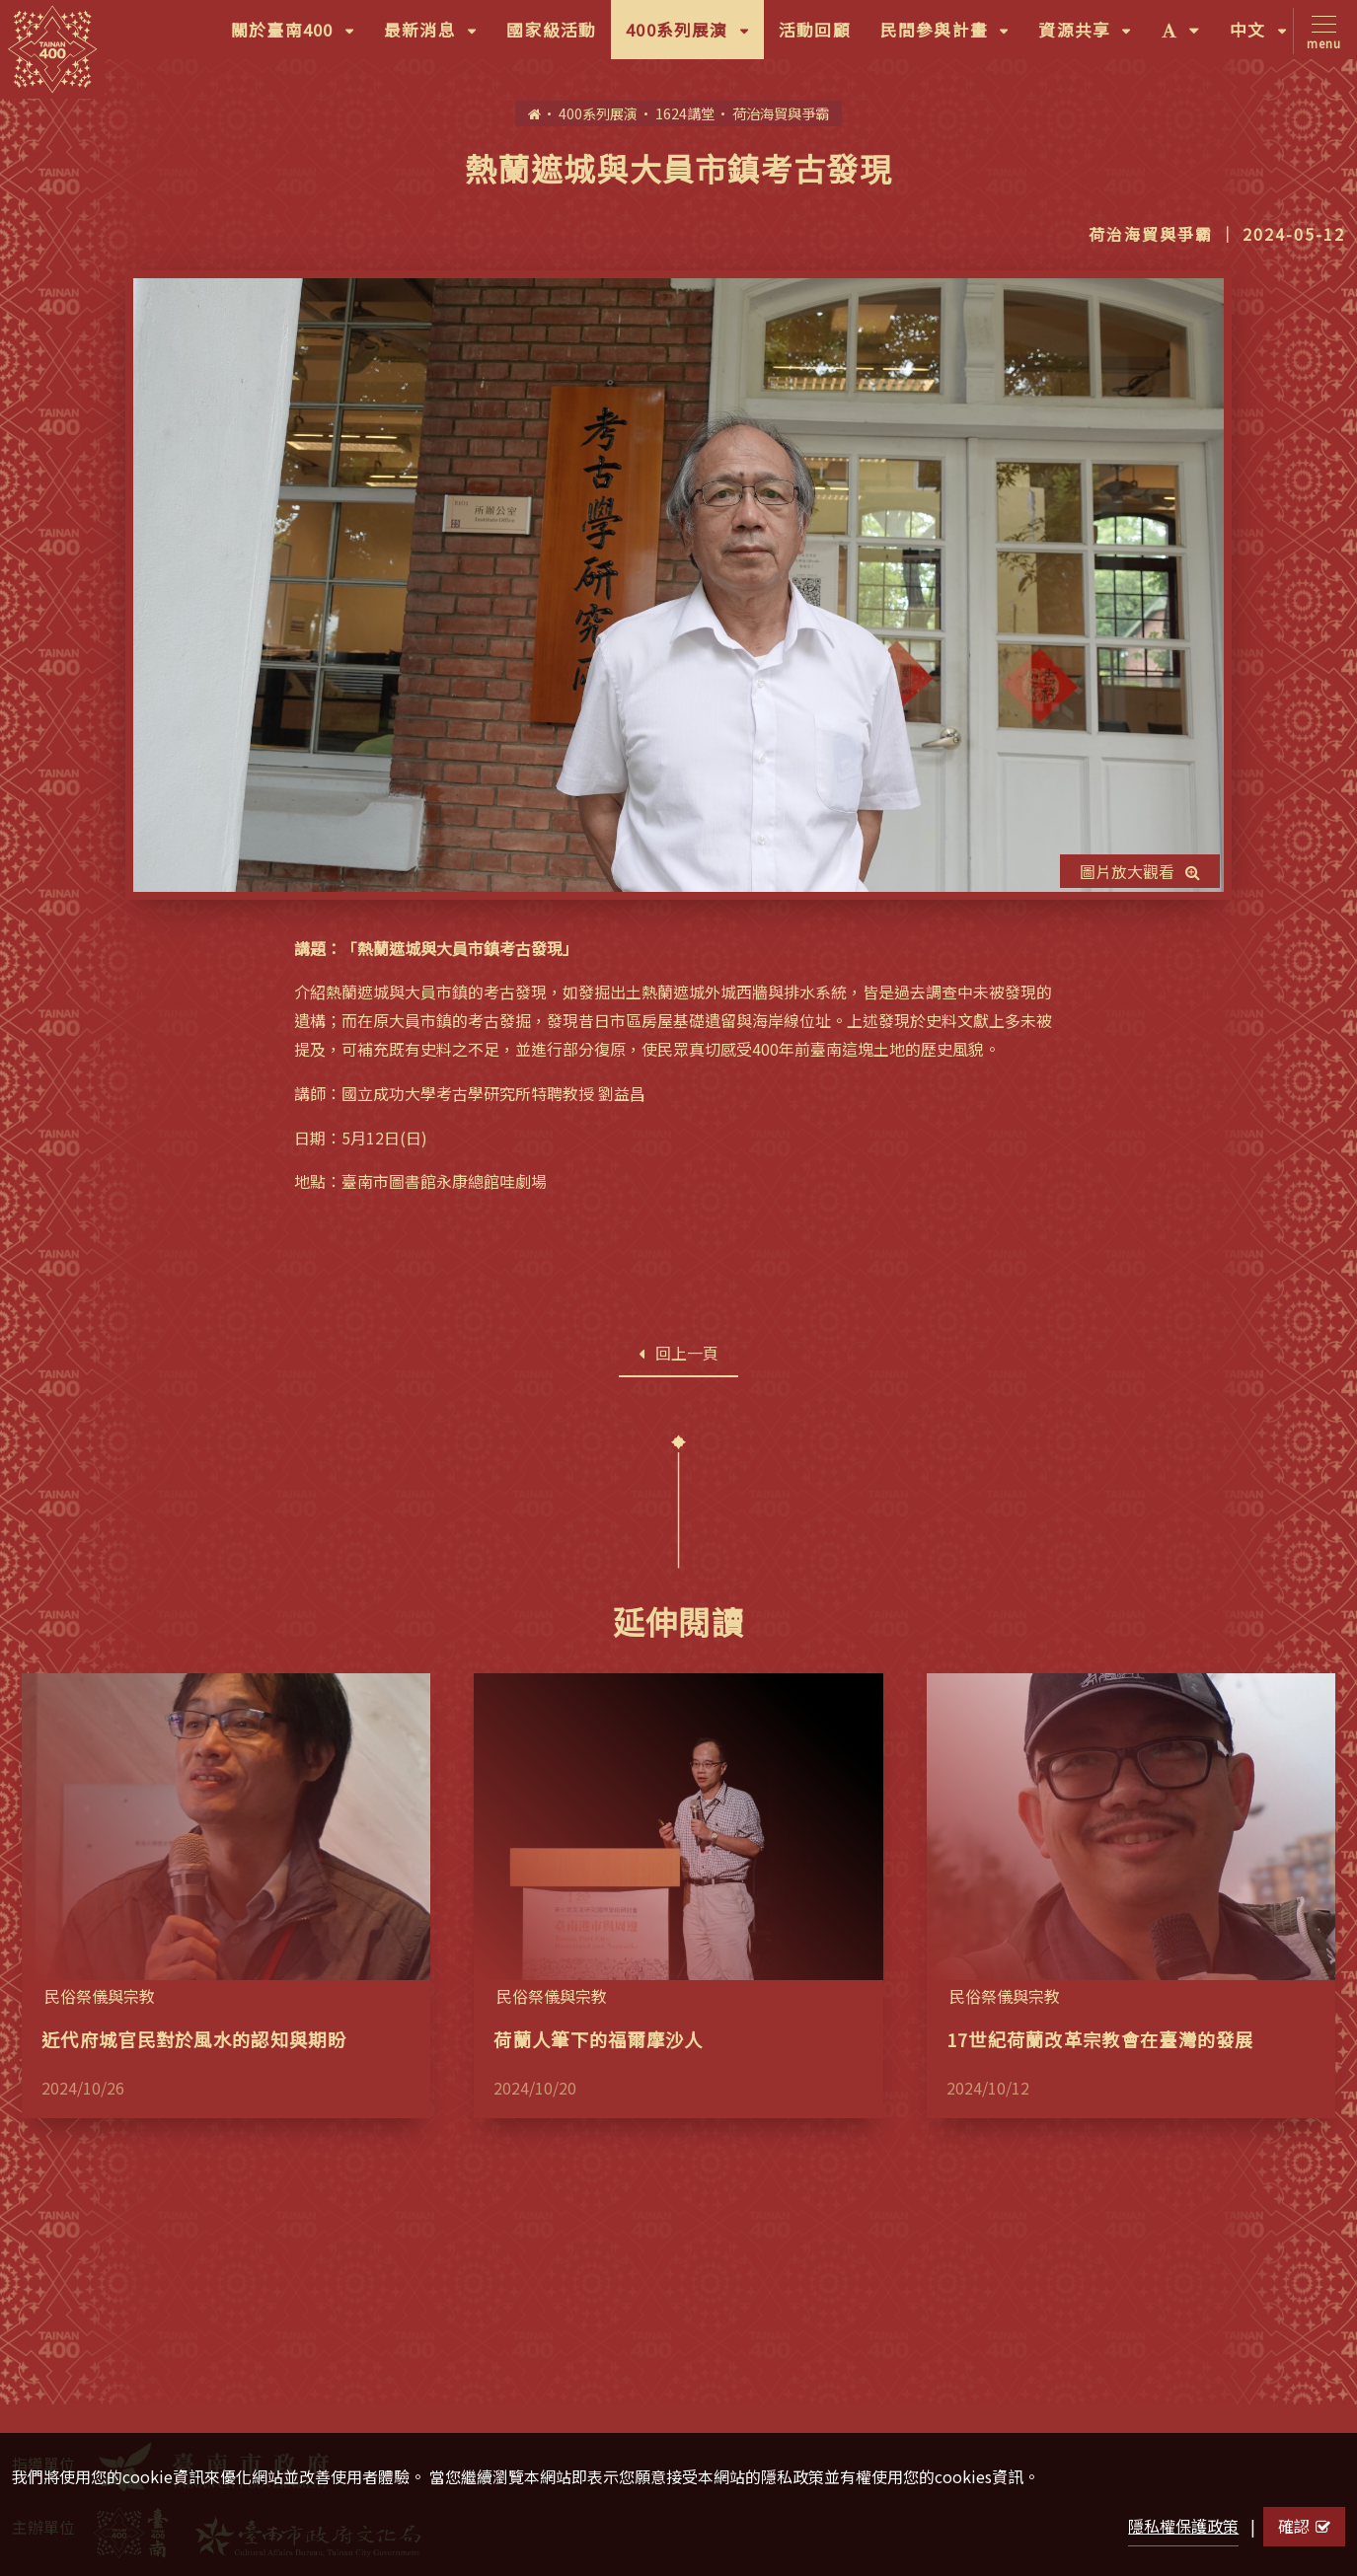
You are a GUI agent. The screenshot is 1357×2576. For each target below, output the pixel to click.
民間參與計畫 (952, 36)
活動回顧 (815, 29)
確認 (1304, 2526)
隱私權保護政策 (1183, 2526)
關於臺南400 (300, 36)
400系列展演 (695, 36)
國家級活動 (551, 29)
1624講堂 (685, 113)
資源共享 (1092, 36)
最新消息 (437, 36)
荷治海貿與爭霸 (780, 113)
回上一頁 (678, 1352)
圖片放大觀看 (1140, 871)
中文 (1266, 36)
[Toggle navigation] (1320, 31)
